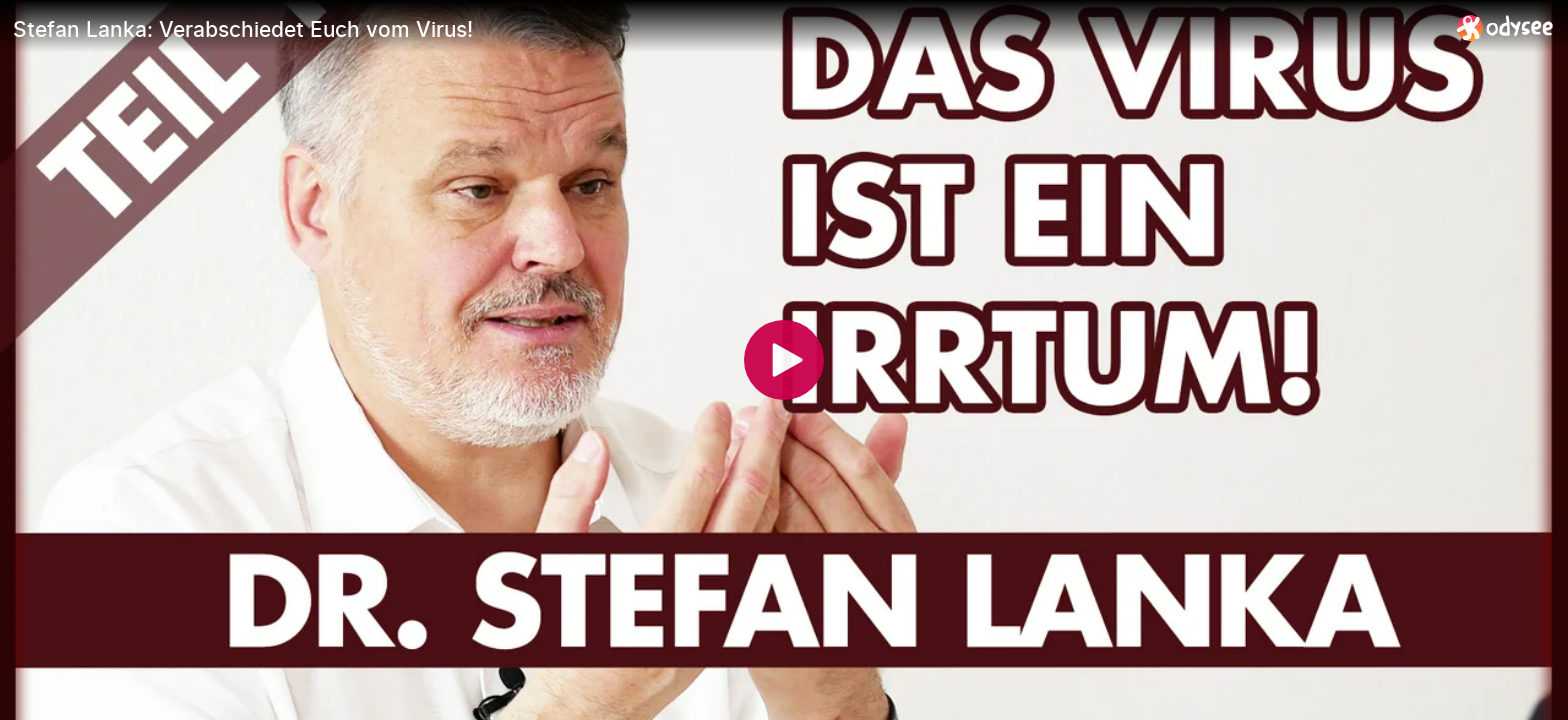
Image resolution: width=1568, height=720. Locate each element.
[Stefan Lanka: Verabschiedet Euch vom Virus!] (727, 29)
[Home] (1505, 27)
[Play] (784, 360)
